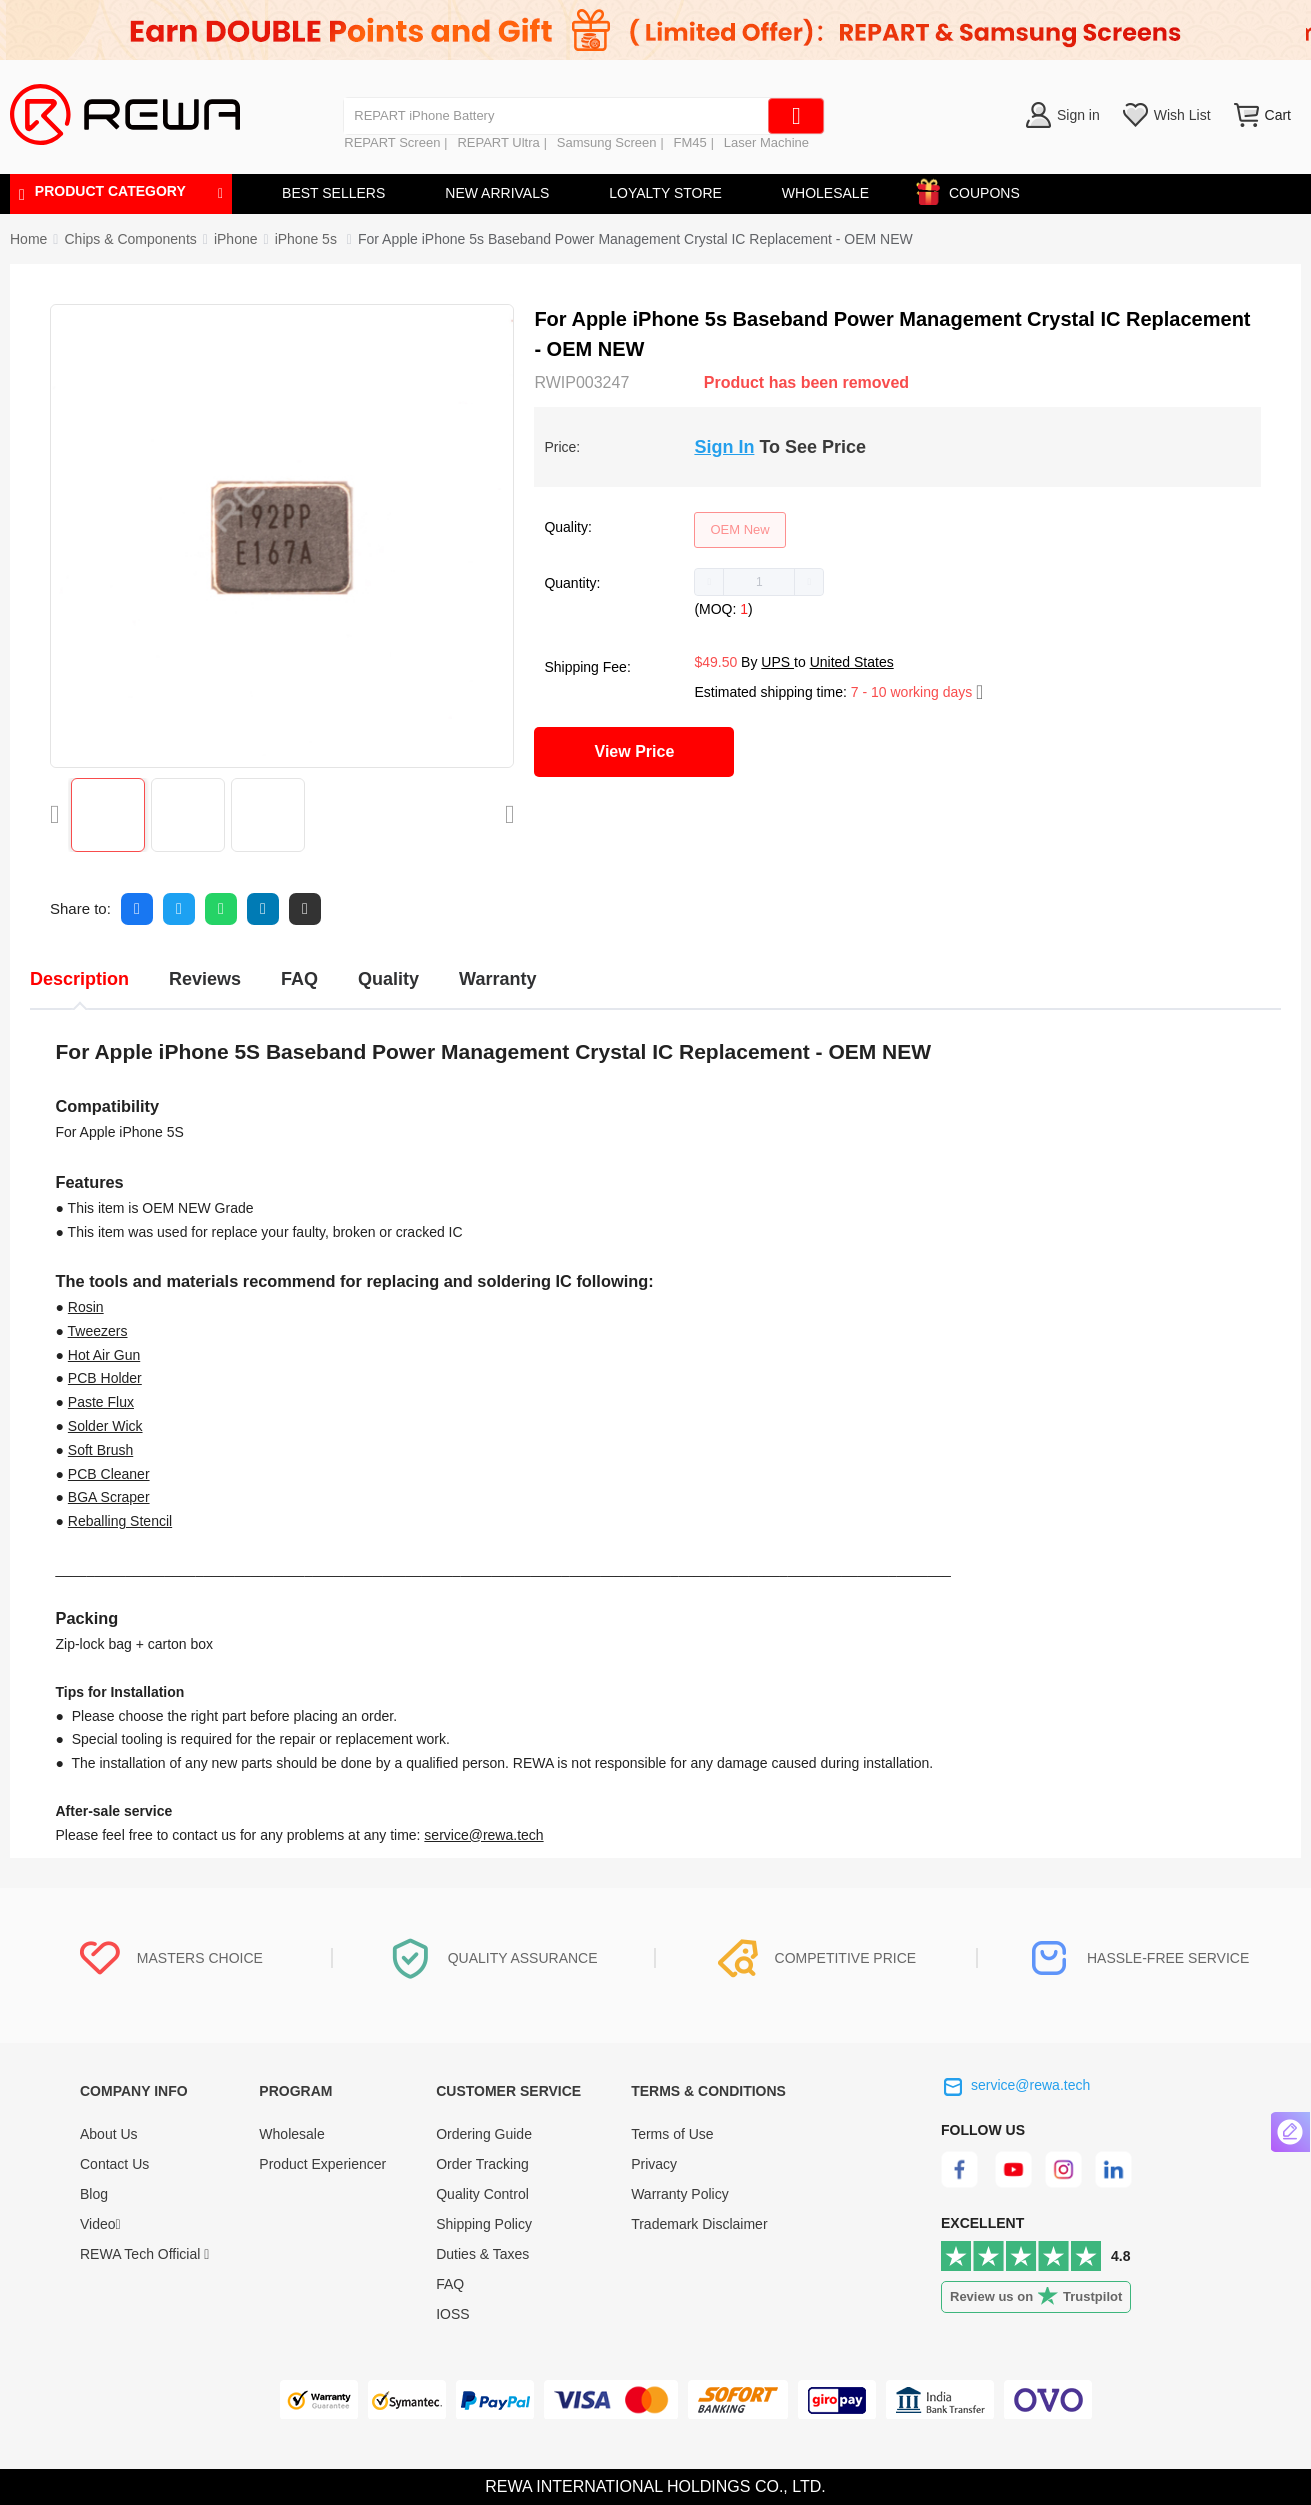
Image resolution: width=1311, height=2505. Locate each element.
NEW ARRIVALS (497, 193)
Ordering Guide (484, 2134)
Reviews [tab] (205, 979)
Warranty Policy (680, 2194)
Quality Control (482, 2194)
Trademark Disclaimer (699, 2224)
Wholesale (291, 2134)
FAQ (450, 2284)
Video (100, 2224)
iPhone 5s (308, 239)
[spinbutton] (759, 582)
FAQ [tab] (299, 979)
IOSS (452, 2314)
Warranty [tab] (497, 979)
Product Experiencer (322, 2164)
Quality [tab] (388, 979)
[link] (130, 239)
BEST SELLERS (333, 193)
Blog (94, 2194)
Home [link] (28, 239)
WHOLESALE (825, 193)
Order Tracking (482, 2164)
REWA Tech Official (144, 2254)
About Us (109, 2134)
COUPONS (974, 189)
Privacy (654, 2164)
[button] (709, 582)
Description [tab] (79, 979)
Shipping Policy (484, 2224)
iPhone (236, 239)
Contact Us (114, 2164)
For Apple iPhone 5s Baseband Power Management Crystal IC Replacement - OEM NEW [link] (635, 239)
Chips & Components (130, 239)
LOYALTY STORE (665, 193)
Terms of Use (672, 2134)
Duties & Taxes (482, 2254)
